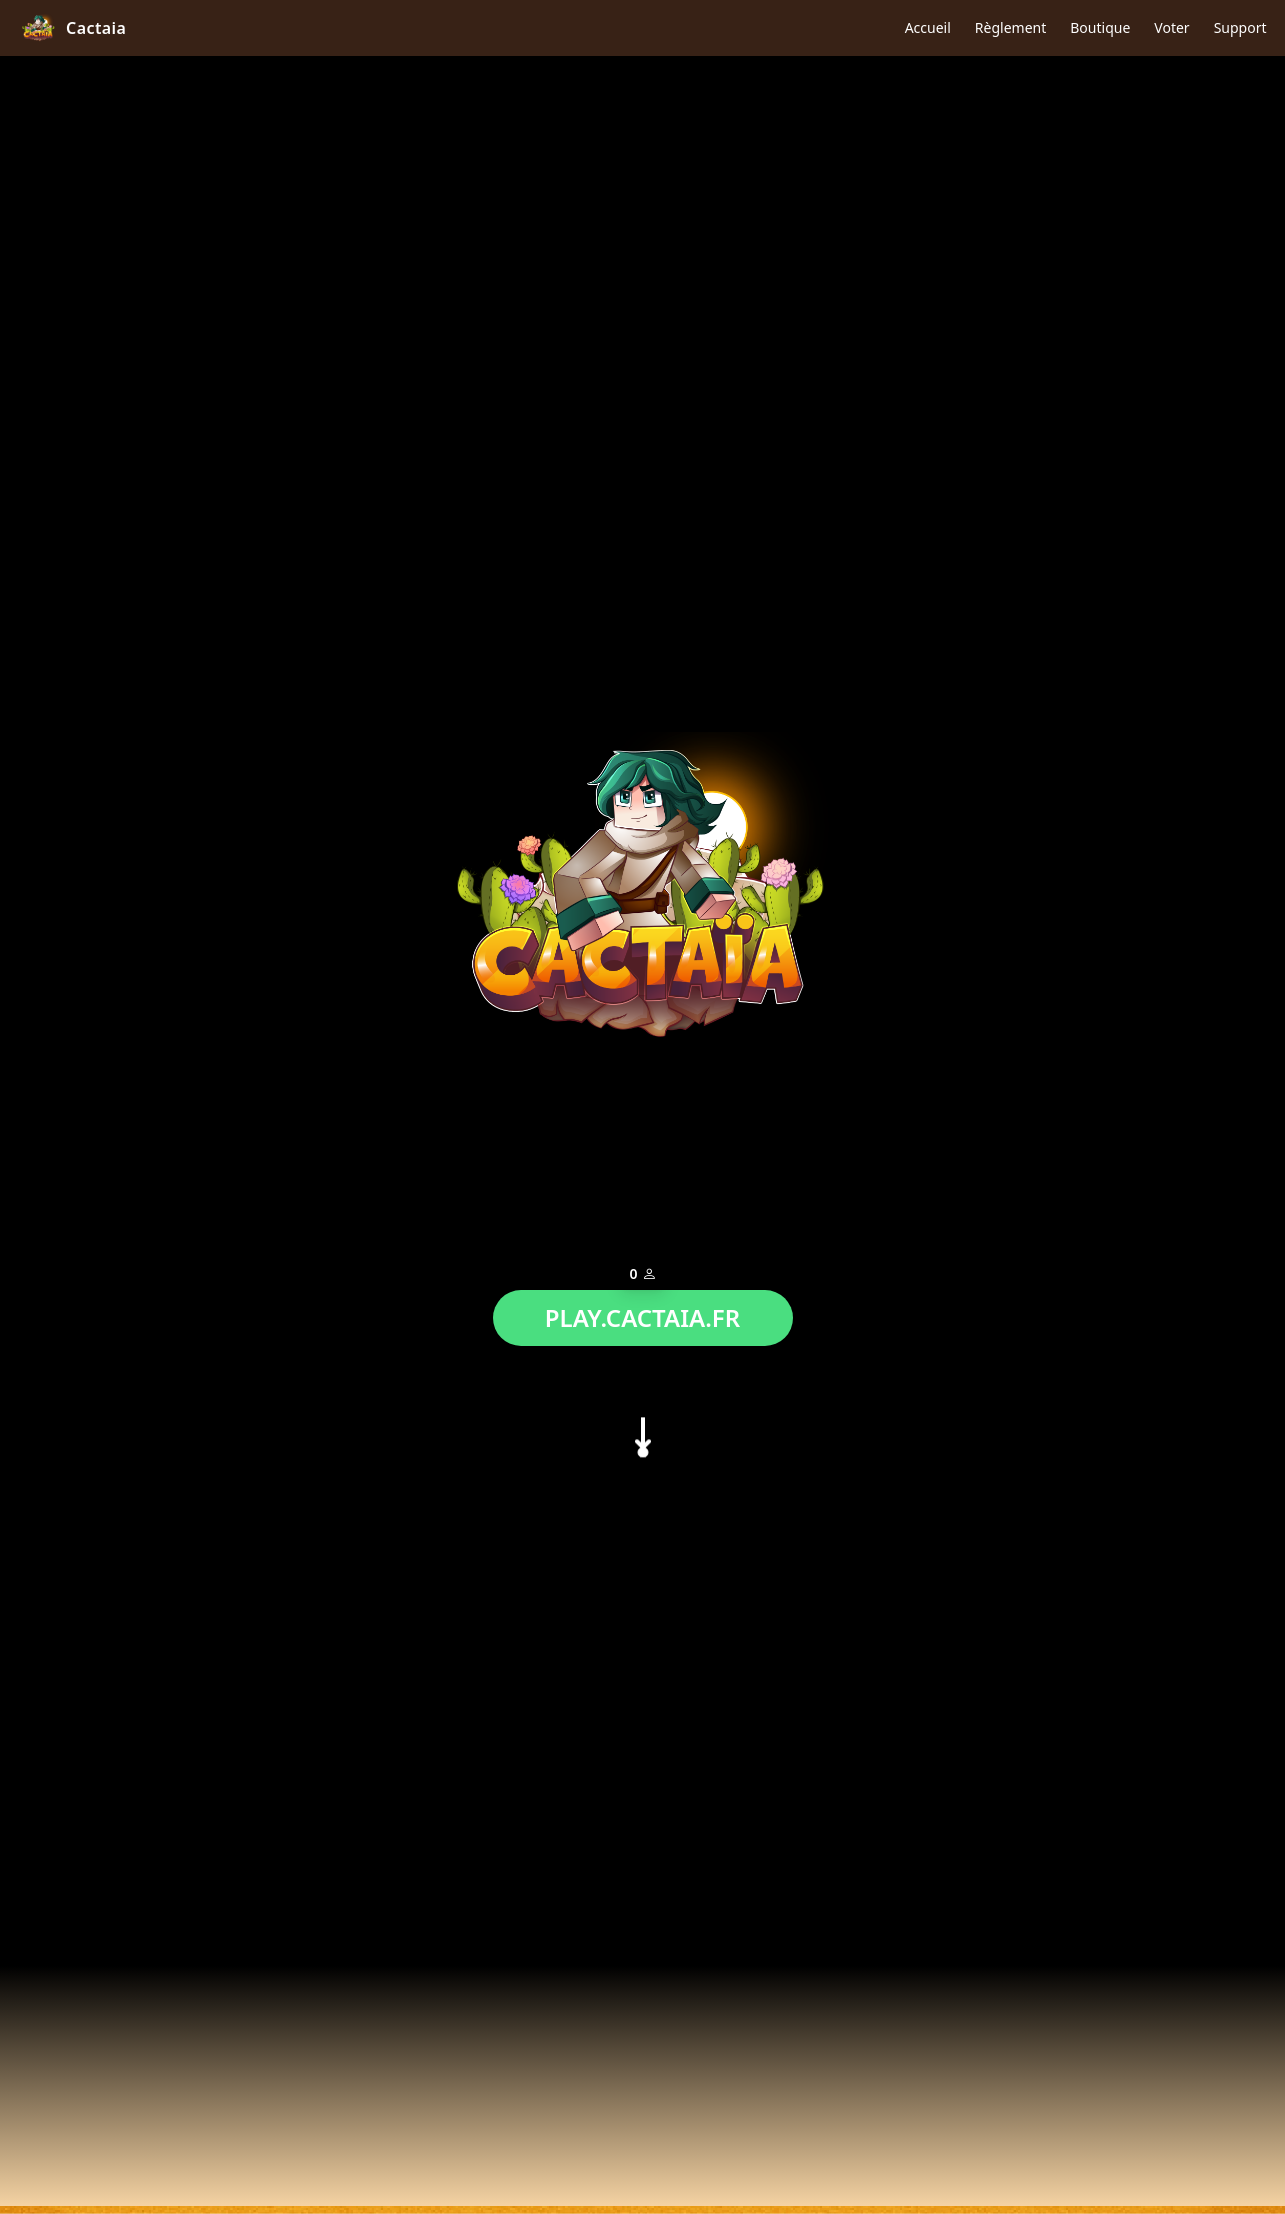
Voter (1171, 27)
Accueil (928, 27)
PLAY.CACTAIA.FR (642, 1312)
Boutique (1100, 27)
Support (1240, 27)
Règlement (1010, 27)
